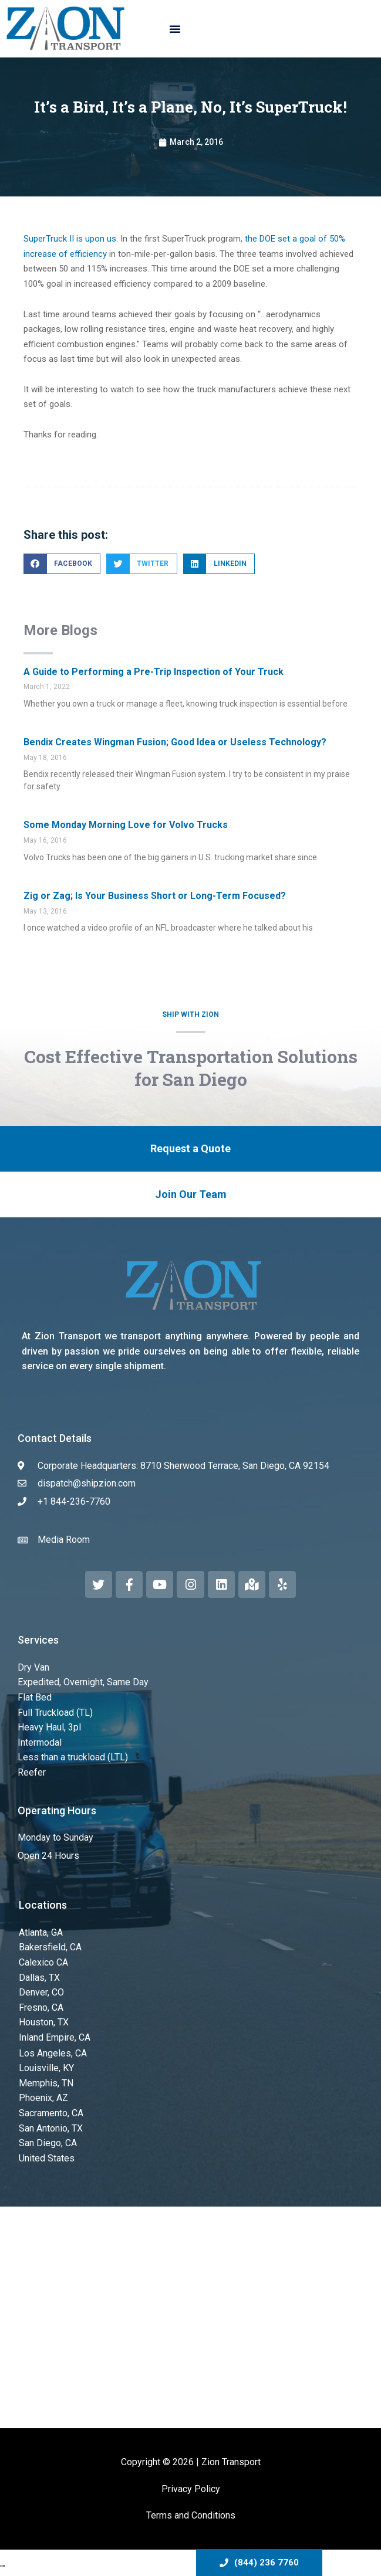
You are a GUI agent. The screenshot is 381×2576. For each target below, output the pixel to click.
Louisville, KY (46, 2067)
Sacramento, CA (51, 2113)
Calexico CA (43, 1962)
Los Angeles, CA (53, 2053)
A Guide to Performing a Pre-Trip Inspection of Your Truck (153, 671)
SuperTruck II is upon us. (70, 238)
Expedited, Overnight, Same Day (83, 1682)
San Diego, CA (48, 2143)
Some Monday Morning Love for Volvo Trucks (125, 824)
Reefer (32, 1772)
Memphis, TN (46, 2083)
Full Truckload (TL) (55, 1712)
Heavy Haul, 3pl (49, 1727)
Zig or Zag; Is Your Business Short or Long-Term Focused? (154, 895)
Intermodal (40, 1742)
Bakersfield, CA (50, 1947)
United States (47, 2158)
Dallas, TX (39, 1977)
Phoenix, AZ (43, 2097)
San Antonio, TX (51, 2128)
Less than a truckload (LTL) (73, 1757)
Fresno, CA (41, 2007)
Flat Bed (35, 1697)
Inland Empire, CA (54, 2037)
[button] (175, 29)
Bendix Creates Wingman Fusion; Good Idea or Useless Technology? (174, 742)
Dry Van (33, 1667)
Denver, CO (41, 1992)
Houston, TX (44, 2022)
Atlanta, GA (41, 1932)
